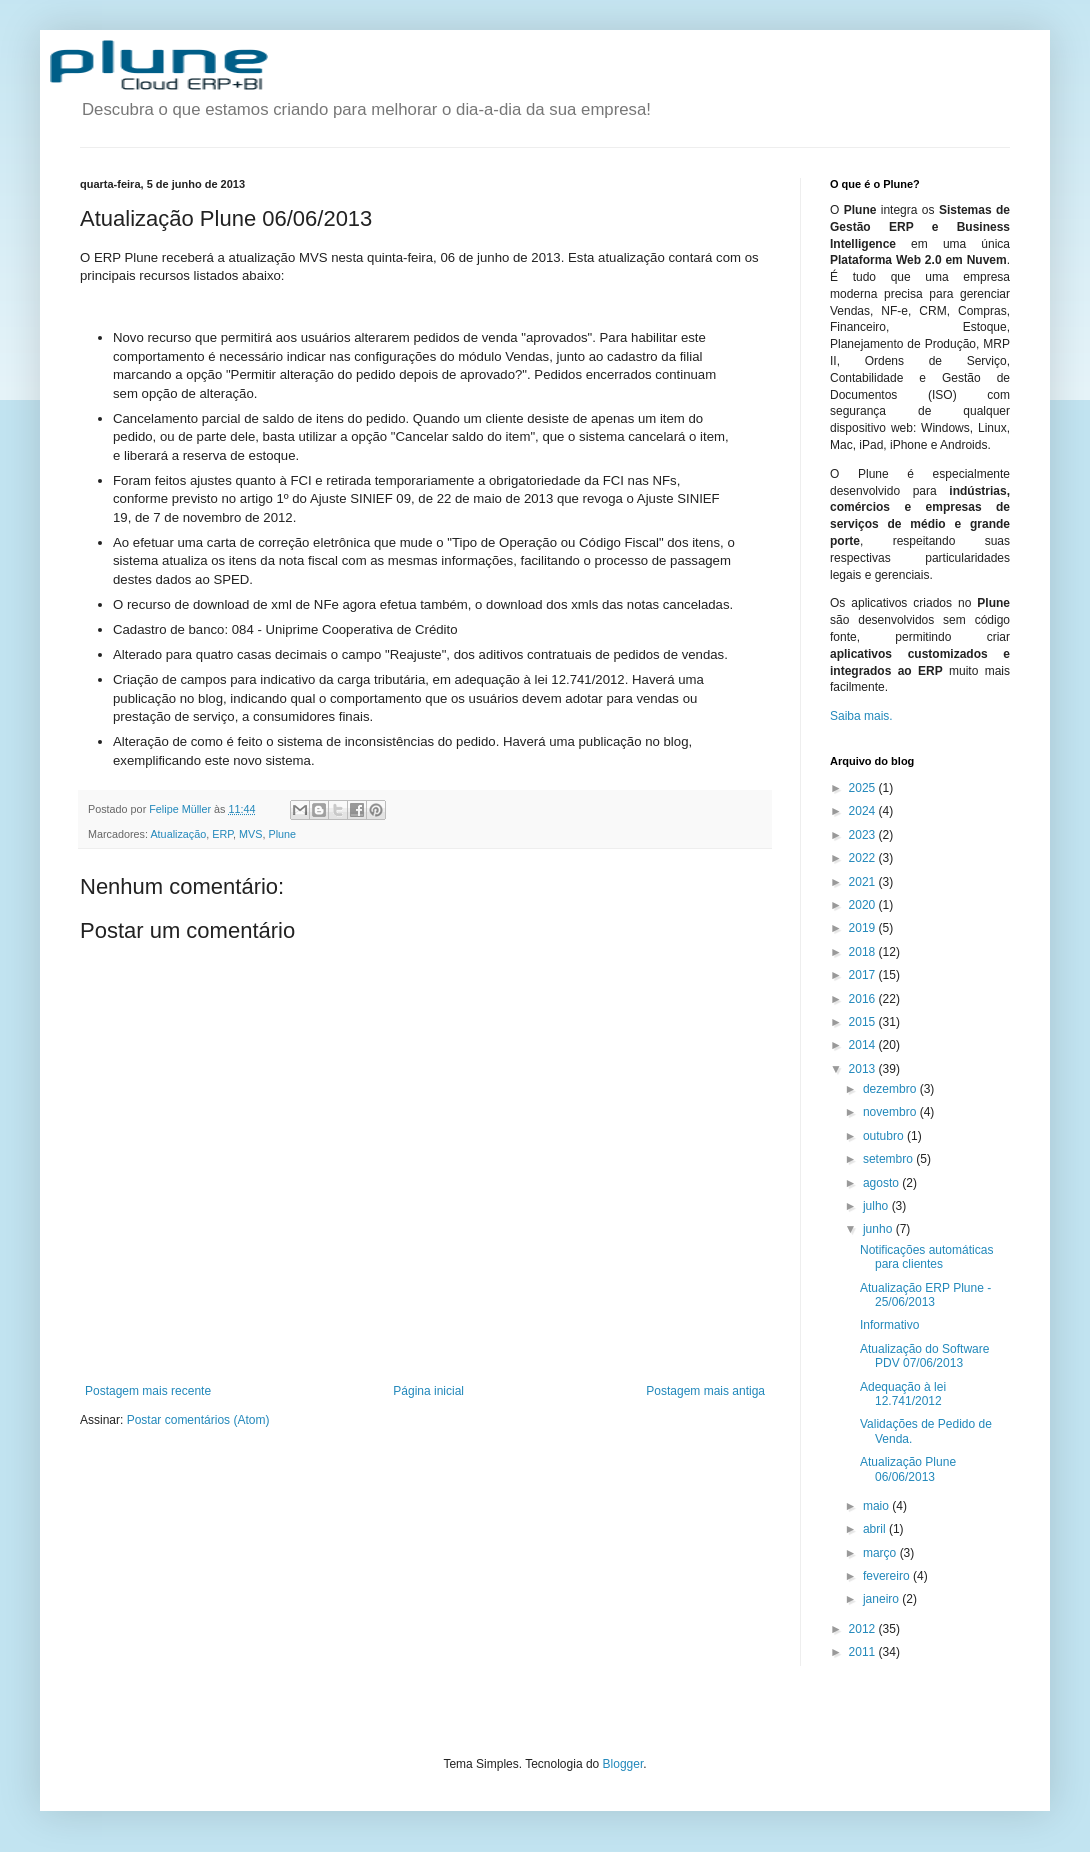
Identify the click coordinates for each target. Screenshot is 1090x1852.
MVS (250, 834)
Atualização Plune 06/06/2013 (908, 1469)
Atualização (178, 834)
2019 (864, 928)
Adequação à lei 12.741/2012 (903, 1394)
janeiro (882, 1599)
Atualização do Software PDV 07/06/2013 (924, 1356)
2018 (864, 952)
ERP (222, 834)
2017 (864, 975)
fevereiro (888, 1576)
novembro (891, 1112)
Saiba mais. (861, 716)
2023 (864, 835)
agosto (882, 1183)
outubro (885, 1136)
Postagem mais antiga (705, 1391)
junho (879, 1229)
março (881, 1553)
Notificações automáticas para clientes (926, 1257)
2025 (864, 788)
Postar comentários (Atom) (198, 1420)
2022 (864, 858)
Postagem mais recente (148, 1391)
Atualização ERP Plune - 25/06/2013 (925, 1295)
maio (877, 1506)
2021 (864, 882)
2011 (864, 1652)
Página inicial (428, 1391)
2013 (864, 1069)
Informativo (889, 1325)
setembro (889, 1159)
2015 (864, 1022)
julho (877, 1206)
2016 (864, 999)
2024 (864, 811)
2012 (864, 1629)
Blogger (623, 1764)
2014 (864, 1045)
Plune (282, 834)
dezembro (891, 1089)
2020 (864, 905)
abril (876, 1529)
